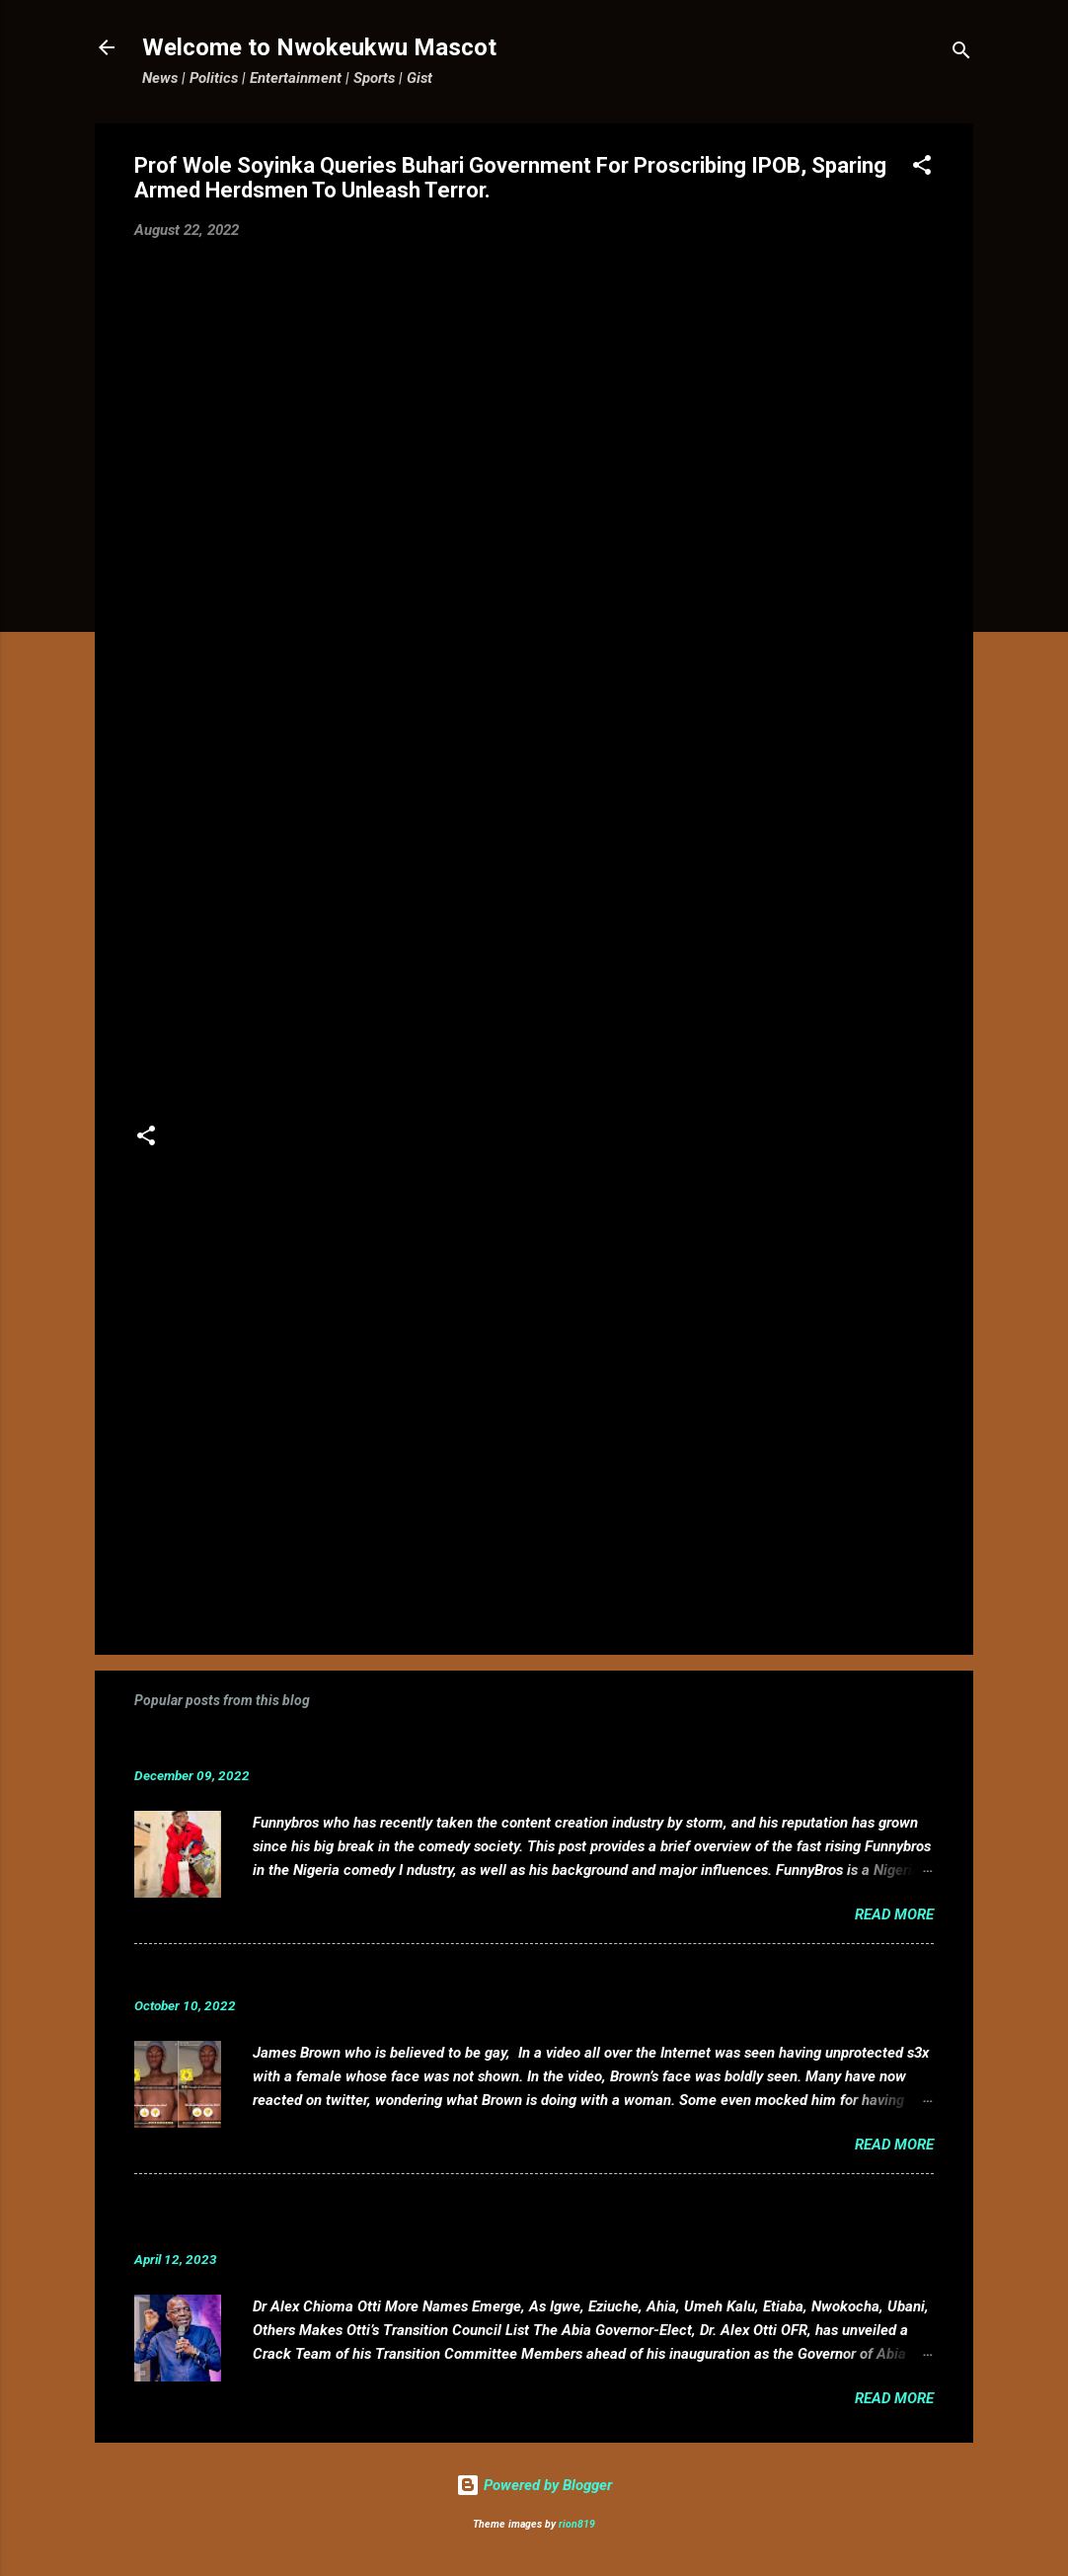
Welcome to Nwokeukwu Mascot (319, 47)
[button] (922, 168)
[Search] (961, 54)
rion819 (577, 2524)
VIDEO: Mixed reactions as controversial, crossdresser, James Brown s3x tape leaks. (477, 1975)
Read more (894, 1914)
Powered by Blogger (534, 2485)
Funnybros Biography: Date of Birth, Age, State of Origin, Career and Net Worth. (457, 1745)
